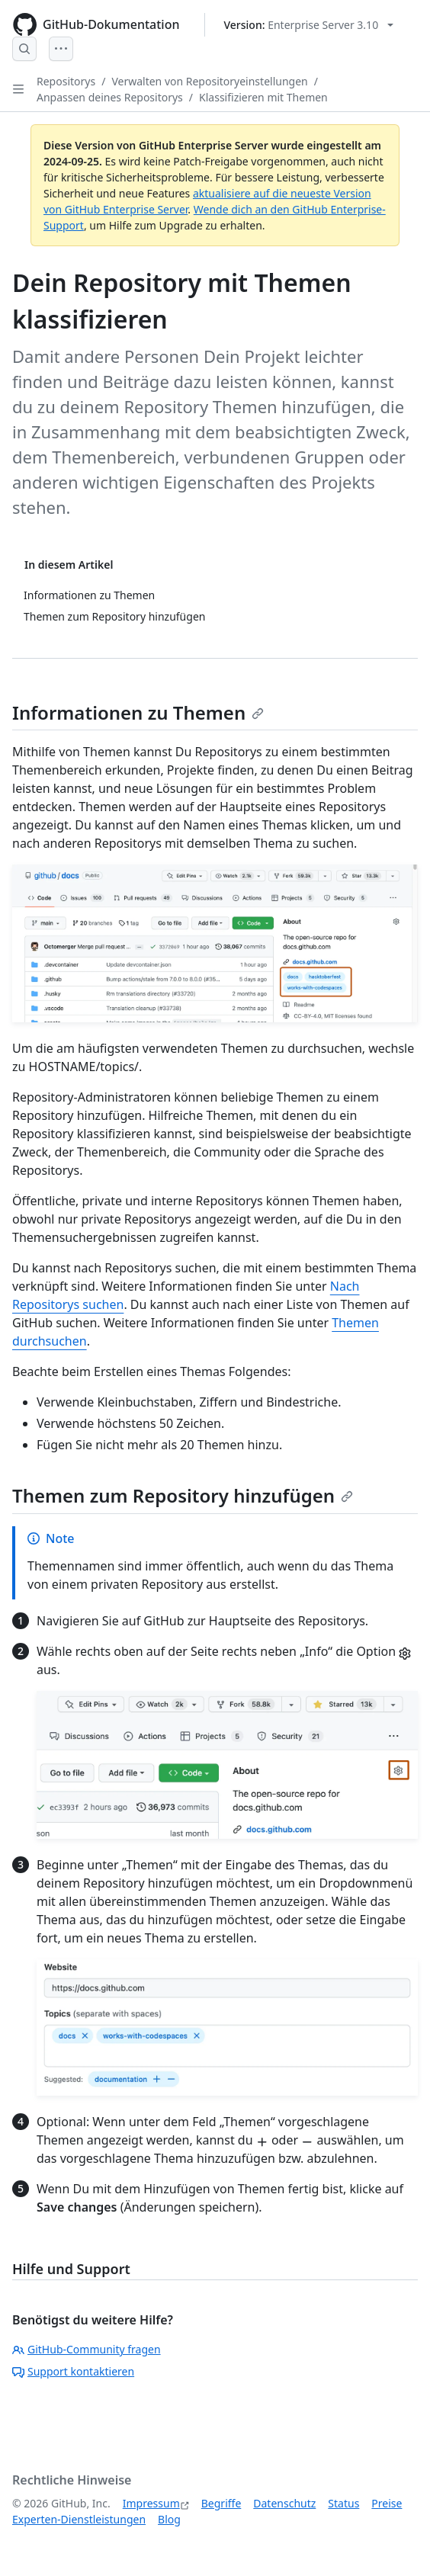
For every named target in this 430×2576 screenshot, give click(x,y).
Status (343, 2503)
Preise (386, 2503)
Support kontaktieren (73, 2371)
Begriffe (221, 2503)
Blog (169, 2519)
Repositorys (66, 81)
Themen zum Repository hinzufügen (182, 1495)
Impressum (151, 2503)
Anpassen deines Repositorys (110, 97)
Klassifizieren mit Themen (263, 97)
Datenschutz (284, 2503)
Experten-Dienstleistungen (79, 2519)
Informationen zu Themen (138, 712)
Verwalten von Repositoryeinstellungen (209, 81)
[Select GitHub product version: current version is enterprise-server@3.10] (309, 25)
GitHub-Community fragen (86, 2349)
